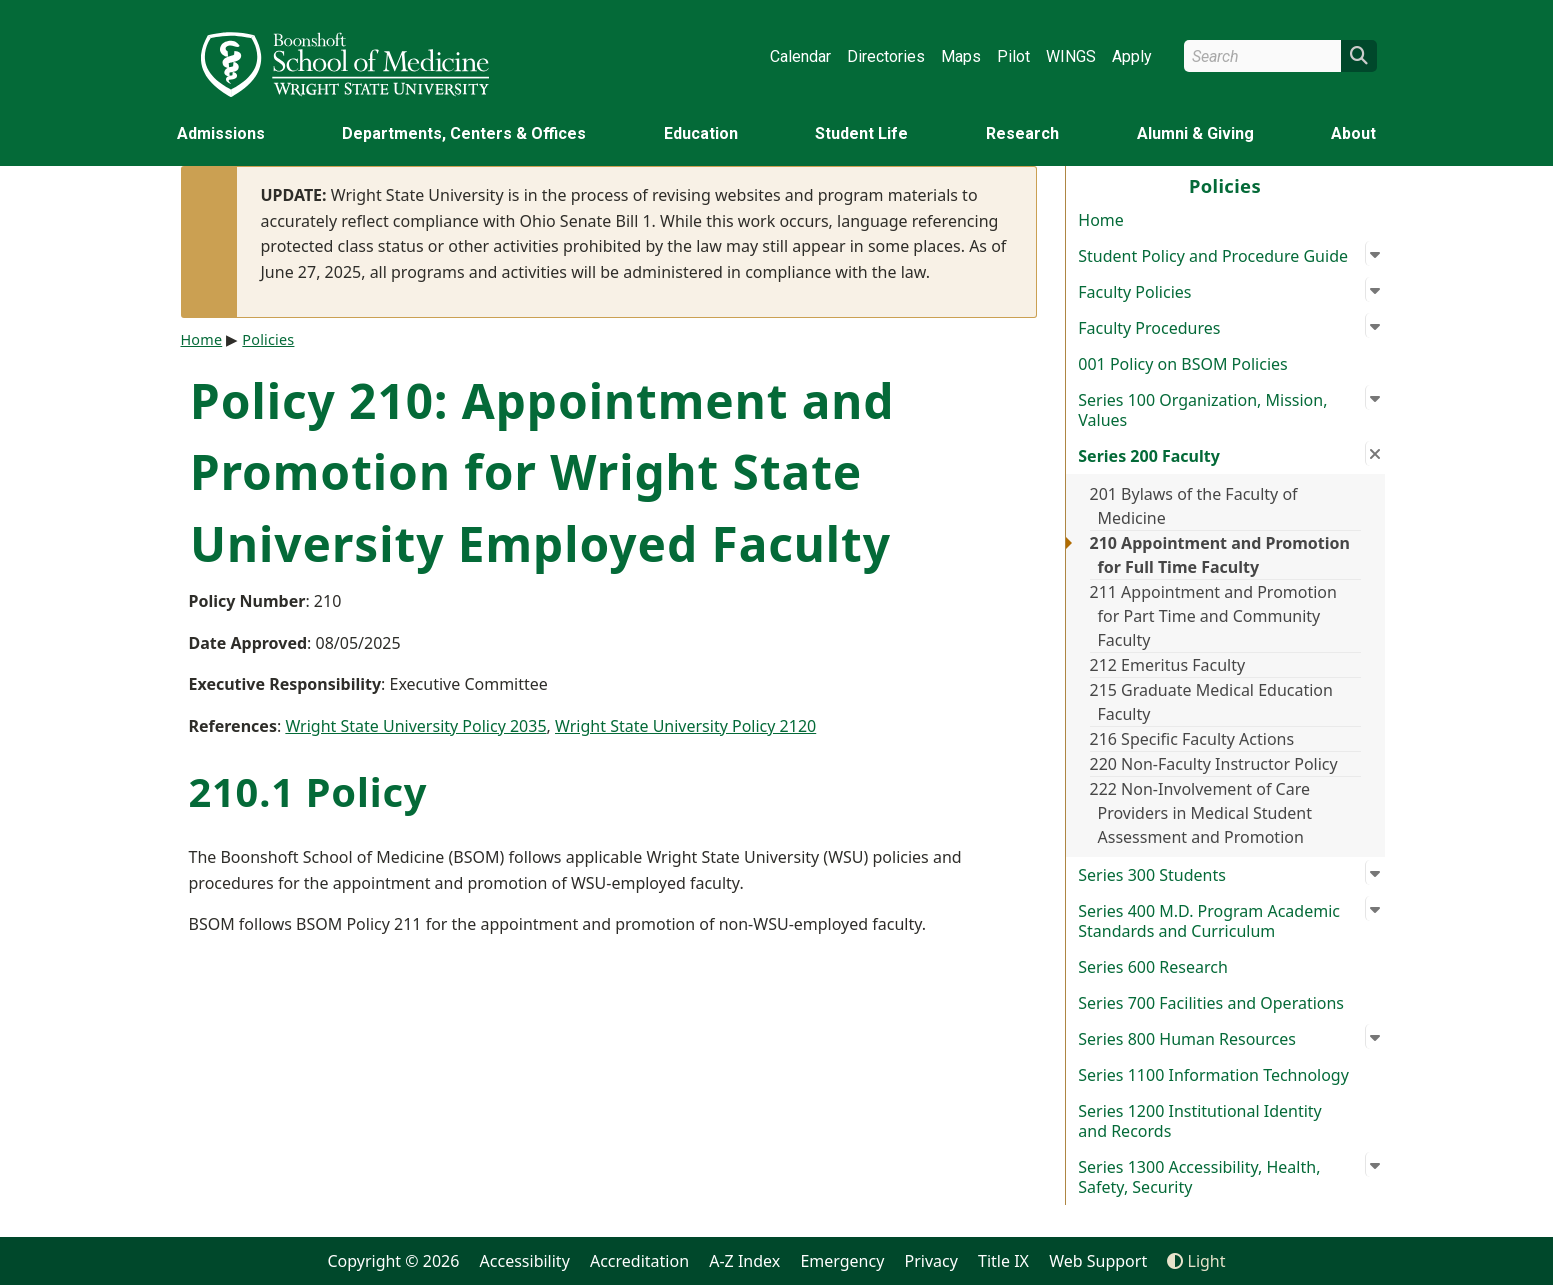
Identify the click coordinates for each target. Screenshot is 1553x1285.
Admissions (221, 133)
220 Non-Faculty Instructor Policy (1214, 764)
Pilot (1013, 56)
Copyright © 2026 (393, 1261)
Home (1101, 220)
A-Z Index (744, 1261)
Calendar (800, 56)
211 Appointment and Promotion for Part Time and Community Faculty (1213, 616)
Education (701, 133)
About (1353, 133)
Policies (268, 339)
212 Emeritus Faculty (1168, 665)
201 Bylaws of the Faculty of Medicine (1194, 506)
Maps (961, 56)
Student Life (861, 133)
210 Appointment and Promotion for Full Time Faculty (1220, 555)
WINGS (1071, 56)
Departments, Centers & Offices (464, 133)
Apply (1132, 56)
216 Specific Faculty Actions (1192, 739)
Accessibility (525, 1261)
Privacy (931, 1261)
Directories (886, 56)
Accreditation (639, 1261)
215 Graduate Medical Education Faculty (1211, 702)
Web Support (1098, 1261)
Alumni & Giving (1195, 133)
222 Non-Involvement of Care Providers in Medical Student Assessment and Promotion (1201, 813)
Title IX (1003, 1261)
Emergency (842, 1261)
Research (1022, 133)
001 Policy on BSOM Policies (1182, 364)
